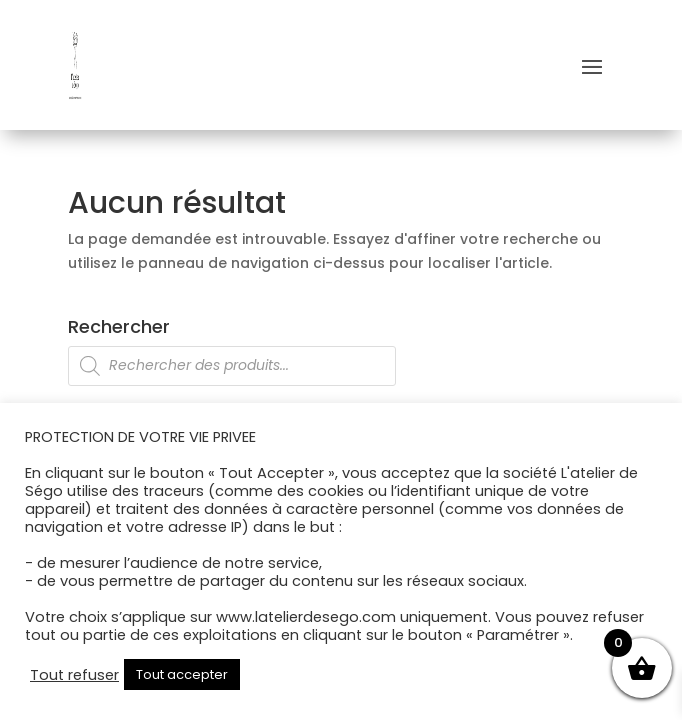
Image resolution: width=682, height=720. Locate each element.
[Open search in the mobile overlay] (341, 366)
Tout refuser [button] (74, 675)
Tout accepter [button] (182, 674)
